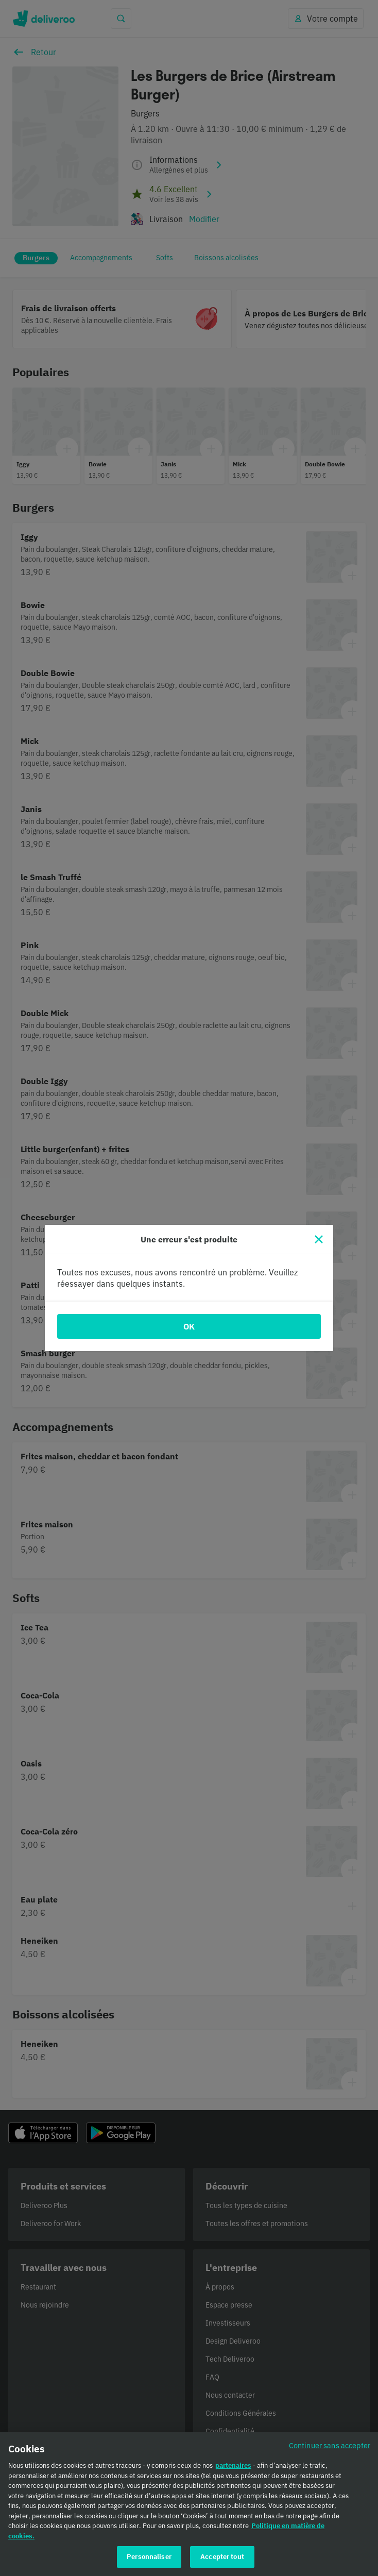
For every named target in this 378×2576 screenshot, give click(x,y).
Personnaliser (149, 2562)
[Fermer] (319, 1239)
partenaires (233, 2471)
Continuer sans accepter (329, 2451)
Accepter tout (222, 2562)
